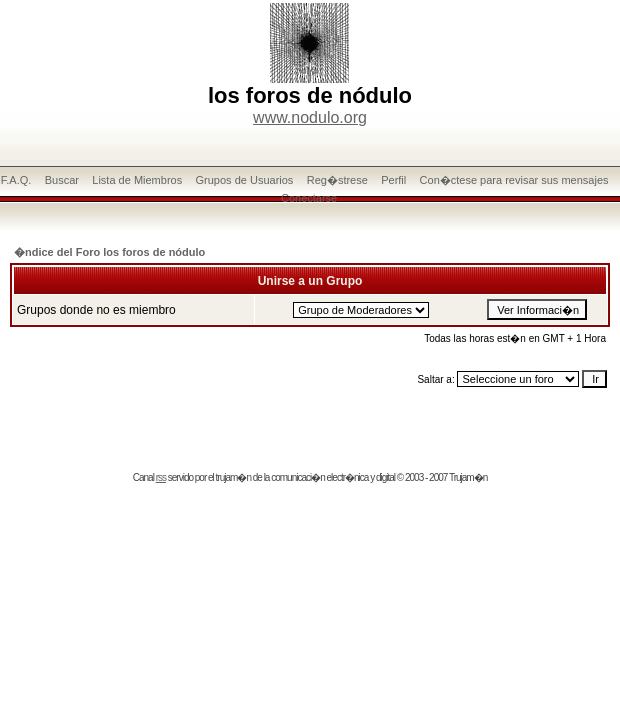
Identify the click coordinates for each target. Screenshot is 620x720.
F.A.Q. (16, 180)
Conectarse (309, 198)
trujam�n (233, 477)
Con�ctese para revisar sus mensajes (514, 180)
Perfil (393, 180)
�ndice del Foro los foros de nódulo (109, 252)
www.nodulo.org (310, 117)
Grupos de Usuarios (245, 180)
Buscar (62, 180)
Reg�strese (337, 180)
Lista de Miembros (137, 180)
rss (161, 477)
